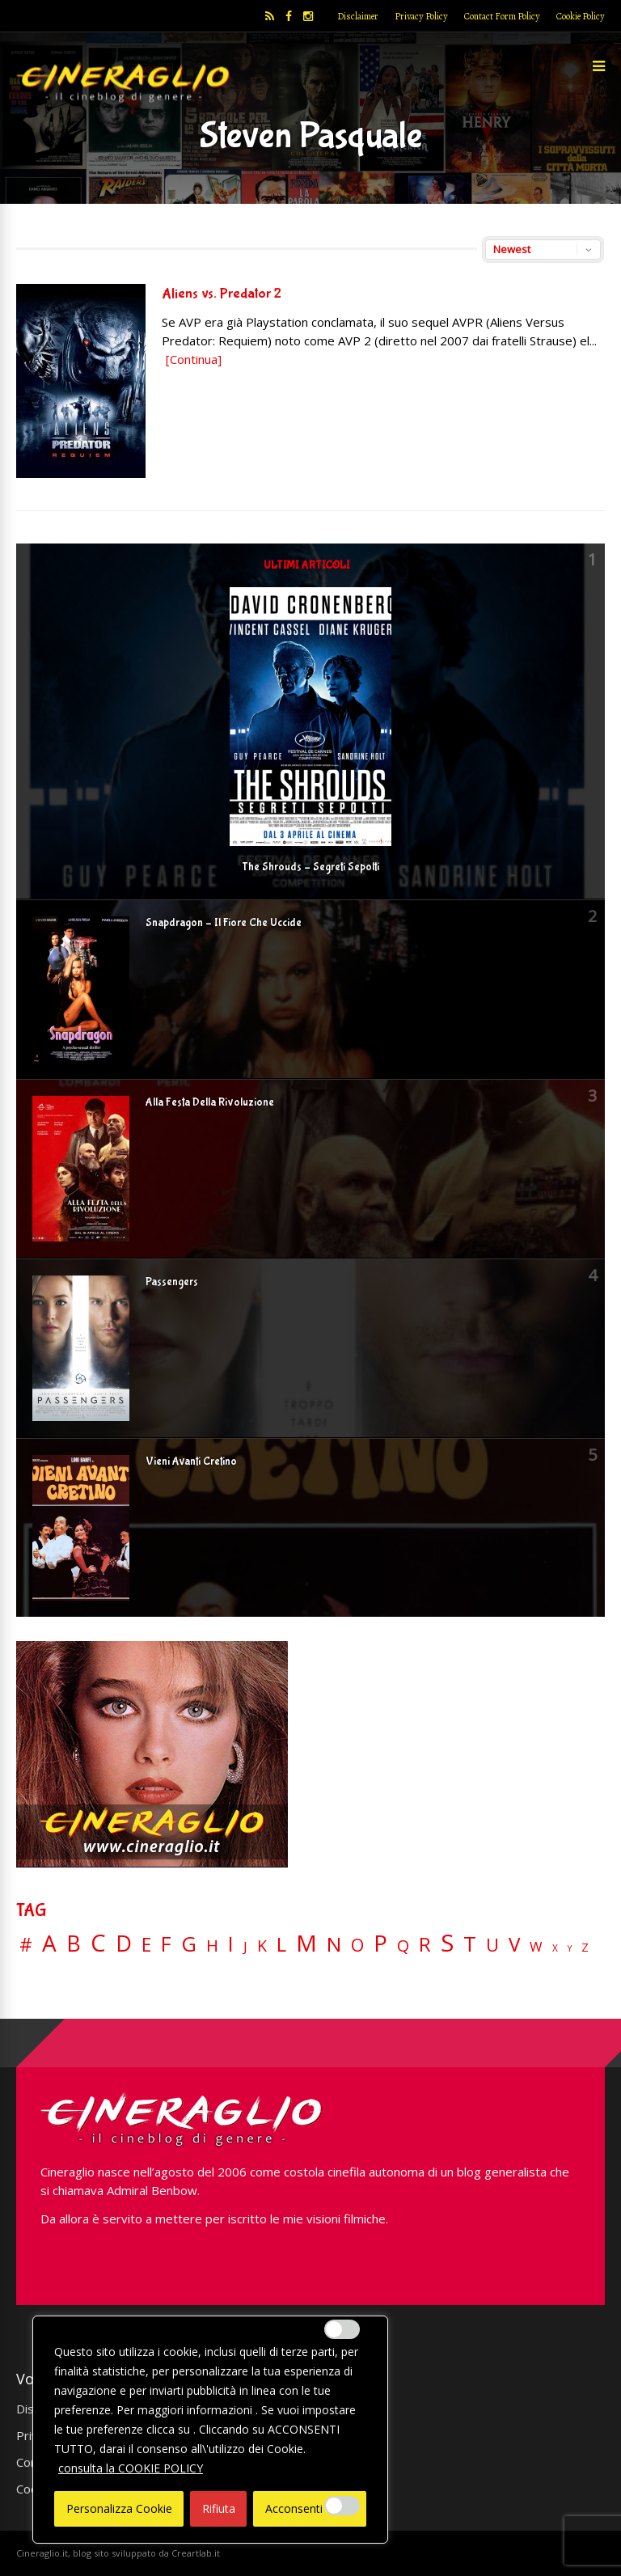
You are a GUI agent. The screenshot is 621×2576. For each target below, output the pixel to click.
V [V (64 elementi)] (514, 1944)
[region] (210, 2430)
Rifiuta (218, 2508)
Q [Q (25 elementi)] (403, 1945)
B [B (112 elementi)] (73, 1944)
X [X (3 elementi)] (555, 1948)
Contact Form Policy (502, 16)
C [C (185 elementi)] (98, 1943)
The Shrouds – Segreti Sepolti (310, 867)
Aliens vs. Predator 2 (221, 294)
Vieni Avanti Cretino (191, 1461)
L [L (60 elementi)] (281, 1944)
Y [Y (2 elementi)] (570, 1948)
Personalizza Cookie (119, 2508)
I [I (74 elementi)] (231, 1944)
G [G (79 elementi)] (188, 1944)
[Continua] (194, 359)
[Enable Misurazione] (342, 2505)
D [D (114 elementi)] (124, 1944)
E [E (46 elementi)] (146, 1945)
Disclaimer (357, 16)
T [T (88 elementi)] (469, 1944)
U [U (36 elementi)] (492, 1945)
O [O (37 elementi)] (357, 1945)
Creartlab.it (195, 2553)
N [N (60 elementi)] (334, 1944)
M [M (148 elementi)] (306, 1942)
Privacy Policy (421, 16)
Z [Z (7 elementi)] (585, 1947)
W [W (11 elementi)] (536, 1947)
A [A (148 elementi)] (49, 1942)
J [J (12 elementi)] (245, 1946)
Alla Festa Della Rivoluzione (210, 1102)
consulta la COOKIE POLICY (130, 2468)
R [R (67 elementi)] (425, 1945)
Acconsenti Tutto (310, 2508)
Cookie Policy (580, 16)
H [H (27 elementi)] (212, 1945)
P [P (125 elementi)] (380, 1943)
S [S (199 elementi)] (447, 1943)
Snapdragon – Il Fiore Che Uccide (224, 922)
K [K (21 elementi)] (262, 1945)
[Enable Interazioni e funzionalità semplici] (342, 2329)
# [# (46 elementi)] (25, 1945)
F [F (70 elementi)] (166, 1945)
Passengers (172, 1281)
